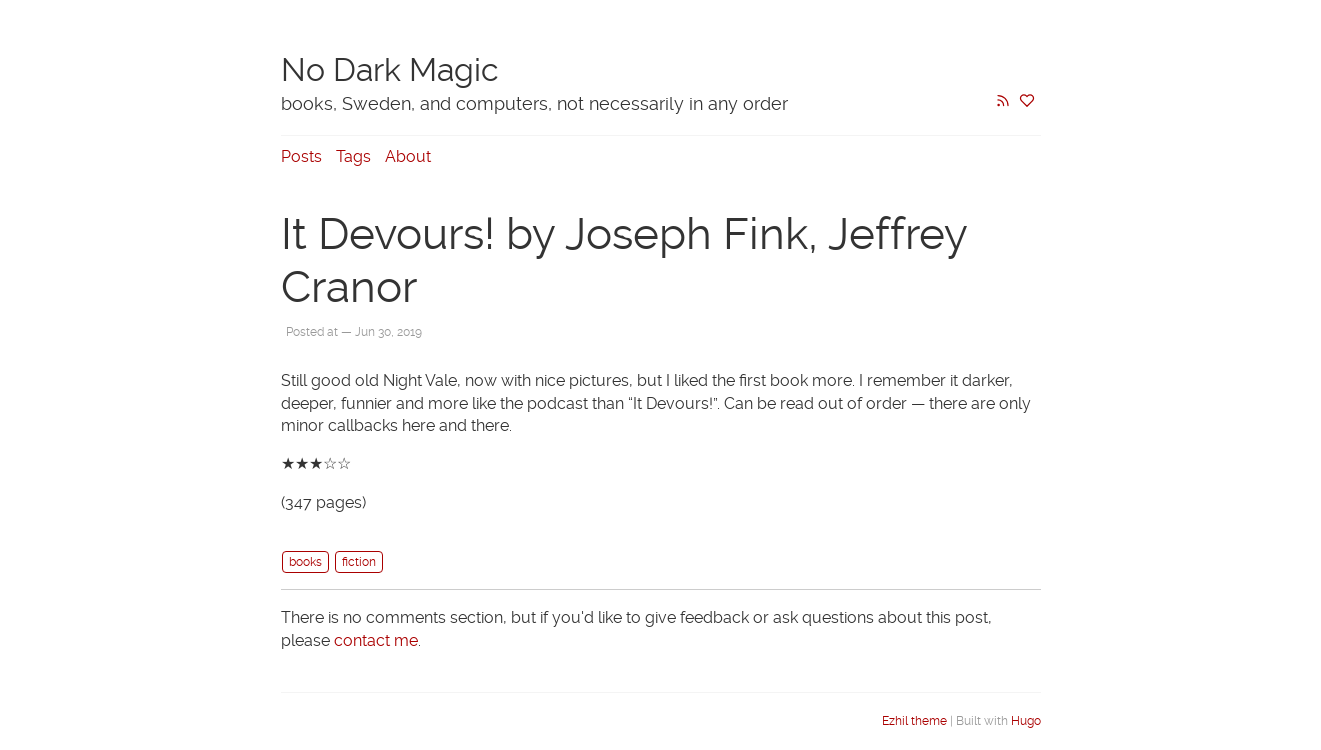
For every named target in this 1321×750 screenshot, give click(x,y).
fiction (359, 562)
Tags (353, 156)
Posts (301, 156)
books (305, 562)
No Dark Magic (390, 70)
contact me (376, 640)
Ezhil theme (914, 721)
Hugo (1026, 721)
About (408, 156)
